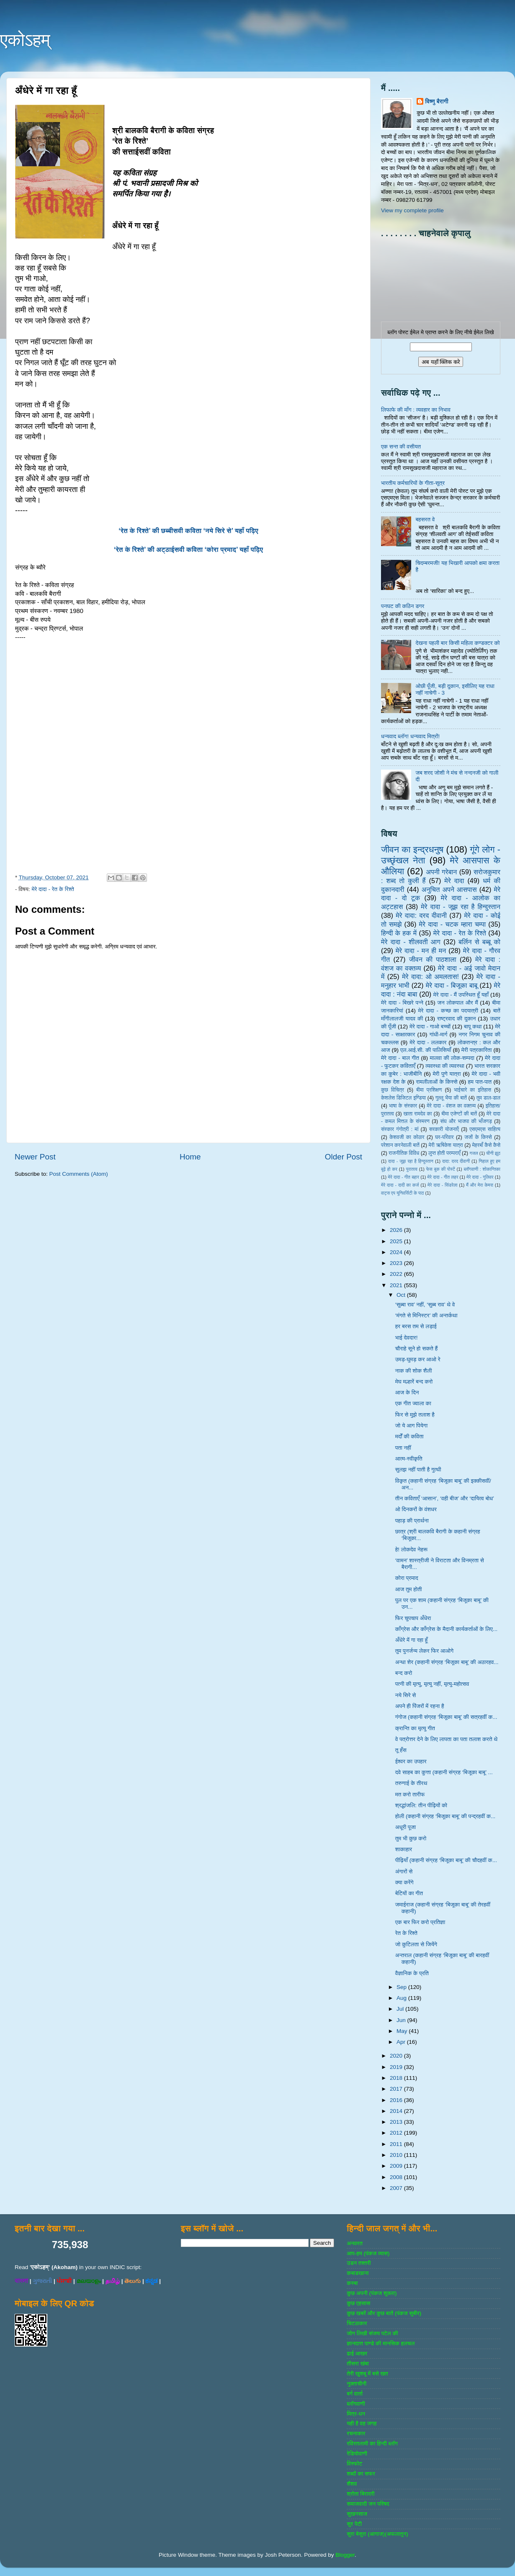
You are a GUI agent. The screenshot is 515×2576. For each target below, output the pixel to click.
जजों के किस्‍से (478, 1137)
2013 (397, 2122)
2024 (397, 1252)
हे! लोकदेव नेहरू (411, 1549)
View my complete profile (412, 210)
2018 (397, 2078)
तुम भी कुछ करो (411, 1838)
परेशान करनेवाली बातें (400, 1145)
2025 (397, 1241)
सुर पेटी (354, 2524)
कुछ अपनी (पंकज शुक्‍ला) (372, 2293)
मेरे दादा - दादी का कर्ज (400, 1185)
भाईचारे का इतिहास (472, 1090)
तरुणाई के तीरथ (411, 1783)
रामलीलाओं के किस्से (436, 1082)
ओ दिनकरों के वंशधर (416, 1509)
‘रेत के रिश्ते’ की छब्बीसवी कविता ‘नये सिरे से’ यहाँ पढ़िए (188, 530)
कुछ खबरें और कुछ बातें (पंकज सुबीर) (384, 2313)
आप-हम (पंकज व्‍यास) (368, 2253)
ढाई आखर (357, 2353)
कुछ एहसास (358, 2303)
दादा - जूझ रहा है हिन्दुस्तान (410, 1161)
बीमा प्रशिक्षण (429, 1090)
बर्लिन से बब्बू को (479, 941)
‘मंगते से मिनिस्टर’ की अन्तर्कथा (426, 1315)
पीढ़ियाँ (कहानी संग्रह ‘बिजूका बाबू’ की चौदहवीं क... (446, 1860)
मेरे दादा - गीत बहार (403, 1177)
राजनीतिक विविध (404, 1153)
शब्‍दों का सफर (361, 2473)
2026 (397, 1230)
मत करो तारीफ (410, 1794)
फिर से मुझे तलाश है (415, 1415)
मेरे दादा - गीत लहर (442, 1177)
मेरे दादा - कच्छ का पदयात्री (448, 1010)
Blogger (345, 2555)
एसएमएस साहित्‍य (484, 1129)
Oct (402, 1295)
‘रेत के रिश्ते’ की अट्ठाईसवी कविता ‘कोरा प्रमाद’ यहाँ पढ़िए (188, 549)
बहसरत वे (425, 519)
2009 (397, 2166)
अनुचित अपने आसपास (449, 889)
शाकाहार (403, 1849)
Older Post (343, 1156)
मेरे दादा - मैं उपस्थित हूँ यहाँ (461, 995)
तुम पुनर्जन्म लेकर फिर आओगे (424, 1651)
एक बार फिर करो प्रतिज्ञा (420, 1922)
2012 (397, 2133)
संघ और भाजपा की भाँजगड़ (466, 1121)
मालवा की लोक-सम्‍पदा (452, 1058)
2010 (397, 2155)
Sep (402, 1987)
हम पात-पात (480, 1082)
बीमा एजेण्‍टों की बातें (459, 1114)
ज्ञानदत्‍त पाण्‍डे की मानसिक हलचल (381, 2343)
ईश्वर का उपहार (411, 1761)
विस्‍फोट (354, 2463)
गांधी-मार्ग (439, 1034)
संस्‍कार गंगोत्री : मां (399, 1129)
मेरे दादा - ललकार (427, 1042)
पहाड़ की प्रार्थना (412, 1520)
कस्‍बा (352, 2283)
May (403, 2031)
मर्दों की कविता (409, 1436)
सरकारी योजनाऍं (444, 1129)
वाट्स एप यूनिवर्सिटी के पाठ (402, 1192)
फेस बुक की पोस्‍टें (440, 1169)
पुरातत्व (411, 1169)
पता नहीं (403, 1448)
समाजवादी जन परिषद (368, 2504)
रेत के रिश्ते (406, 1933)
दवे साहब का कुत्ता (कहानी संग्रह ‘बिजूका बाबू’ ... (444, 1772)
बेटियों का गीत (409, 1893)
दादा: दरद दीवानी (456, 1161)
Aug (402, 1998)
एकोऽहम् (25, 40)
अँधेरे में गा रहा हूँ (411, 1640)
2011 (397, 2144)
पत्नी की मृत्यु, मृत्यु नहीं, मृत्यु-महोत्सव (432, 1684)
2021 (397, 1285)
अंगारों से (403, 1871)
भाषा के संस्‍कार (403, 1106)
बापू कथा (473, 1026)
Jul (401, 2009)
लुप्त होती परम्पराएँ (444, 1153)
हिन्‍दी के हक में (399, 933)
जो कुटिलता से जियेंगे (416, 1944)
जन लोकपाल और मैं (458, 1002)
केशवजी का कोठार (406, 1137)
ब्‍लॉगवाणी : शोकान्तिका (482, 1169)
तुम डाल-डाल (488, 1098)
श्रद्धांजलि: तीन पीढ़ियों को (421, 1805)
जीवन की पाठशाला (432, 959)
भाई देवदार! (406, 1337)
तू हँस (401, 1750)
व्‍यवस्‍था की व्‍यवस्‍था (444, 1066)
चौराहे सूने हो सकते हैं (416, 1348)
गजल (473, 1153)
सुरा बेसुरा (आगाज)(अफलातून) (377, 2534)
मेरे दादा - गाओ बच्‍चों (430, 1026)
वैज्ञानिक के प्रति (412, 1973)
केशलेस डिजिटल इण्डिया (403, 1098)
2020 (397, 2056)
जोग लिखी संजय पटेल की (372, 2333)
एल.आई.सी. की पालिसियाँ (425, 1050)
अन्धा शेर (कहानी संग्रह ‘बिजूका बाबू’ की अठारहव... (447, 1662)
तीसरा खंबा (358, 2363)
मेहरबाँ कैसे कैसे (486, 1145)
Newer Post (35, 1156)
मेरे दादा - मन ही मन (421, 950)
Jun (402, 2020)
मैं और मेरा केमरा (479, 1185)
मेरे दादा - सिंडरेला (442, 1185)
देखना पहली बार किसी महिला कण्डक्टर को (457, 643)
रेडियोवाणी (357, 2453)
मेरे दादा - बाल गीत (400, 1058)
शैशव (352, 2484)
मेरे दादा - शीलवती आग (410, 941)
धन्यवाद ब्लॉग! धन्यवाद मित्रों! (410, 736)
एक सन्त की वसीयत (401, 446)
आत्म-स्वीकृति (408, 1458)
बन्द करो (403, 1673)
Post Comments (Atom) (78, 1174)
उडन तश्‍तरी (359, 2263)
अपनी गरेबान (441, 872)
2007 (397, 2188)
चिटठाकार (357, 2323)
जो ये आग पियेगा (411, 1425)
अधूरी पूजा (405, 1827)
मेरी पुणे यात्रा (447, 1074)
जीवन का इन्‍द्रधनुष (412, 849)
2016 (397, 2100)
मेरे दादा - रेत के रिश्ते (52, 889)
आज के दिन (407, 1392)
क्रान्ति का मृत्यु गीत (415, 1728)
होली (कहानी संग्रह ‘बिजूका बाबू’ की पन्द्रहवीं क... (445, 1816)
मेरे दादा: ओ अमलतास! (430, 976)
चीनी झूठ (493, 1153)
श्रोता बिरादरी (360, 2494)
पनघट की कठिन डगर (402, 606)
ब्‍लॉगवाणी (356, 2404)
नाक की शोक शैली (413, 1371)
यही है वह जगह (361, 2423)
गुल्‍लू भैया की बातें (451, 1098)
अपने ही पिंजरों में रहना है (419, 1706)
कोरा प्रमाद (406, 1578)
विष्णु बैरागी (436, 101)
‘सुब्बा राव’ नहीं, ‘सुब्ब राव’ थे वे (425, 1304)
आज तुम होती (408, 1589)
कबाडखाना (357, 2273)
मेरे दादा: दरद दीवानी (421, 915)
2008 (397, 2177)
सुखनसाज (357, 2514)
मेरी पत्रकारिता (476, 1050)
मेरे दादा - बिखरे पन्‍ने (402, 1002)
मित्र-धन (356, 2414)
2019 (397, 2067)
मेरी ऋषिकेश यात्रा (446, 1145)
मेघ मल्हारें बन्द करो (414, 1381)
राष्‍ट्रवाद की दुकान (456, 1018)
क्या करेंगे (404, 1882)
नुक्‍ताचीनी (356, 2383)
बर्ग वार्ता (355, 2394)
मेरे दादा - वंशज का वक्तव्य (451, 1106)
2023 (397, 1263)
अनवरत (354, 2243)
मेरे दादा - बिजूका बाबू (452, 985)
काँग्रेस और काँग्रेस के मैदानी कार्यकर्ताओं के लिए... (446, 1629)
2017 (397, 2089)
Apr (402, 2042)
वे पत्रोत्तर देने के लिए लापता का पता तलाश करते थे (446, 1739)
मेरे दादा (454, 880)
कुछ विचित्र (392, 1090)
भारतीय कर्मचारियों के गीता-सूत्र (413, 483)
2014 (397, 2111)
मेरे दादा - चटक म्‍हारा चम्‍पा (452, 924)
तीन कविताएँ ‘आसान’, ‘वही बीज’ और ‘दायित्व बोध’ (444, 1498)
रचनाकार (356, 2433)
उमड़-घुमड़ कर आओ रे (417, 1359)
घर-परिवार (444, 1137)
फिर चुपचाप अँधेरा (413, 1618)
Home (190, 1156)
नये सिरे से (405, 1695)
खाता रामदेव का (418, 1114)
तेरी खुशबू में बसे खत (367, 2373)
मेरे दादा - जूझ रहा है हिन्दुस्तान (460, 906)
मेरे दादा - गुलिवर (479, 1177)
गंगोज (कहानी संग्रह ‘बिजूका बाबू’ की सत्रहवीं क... (446, 1717)
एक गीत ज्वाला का (413, 1403)
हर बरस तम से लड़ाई (416, 1326)
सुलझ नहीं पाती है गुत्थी (418, 1469)
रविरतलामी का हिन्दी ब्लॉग (372, 2443)
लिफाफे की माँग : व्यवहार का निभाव (416, 410)
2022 (397, 1274)
